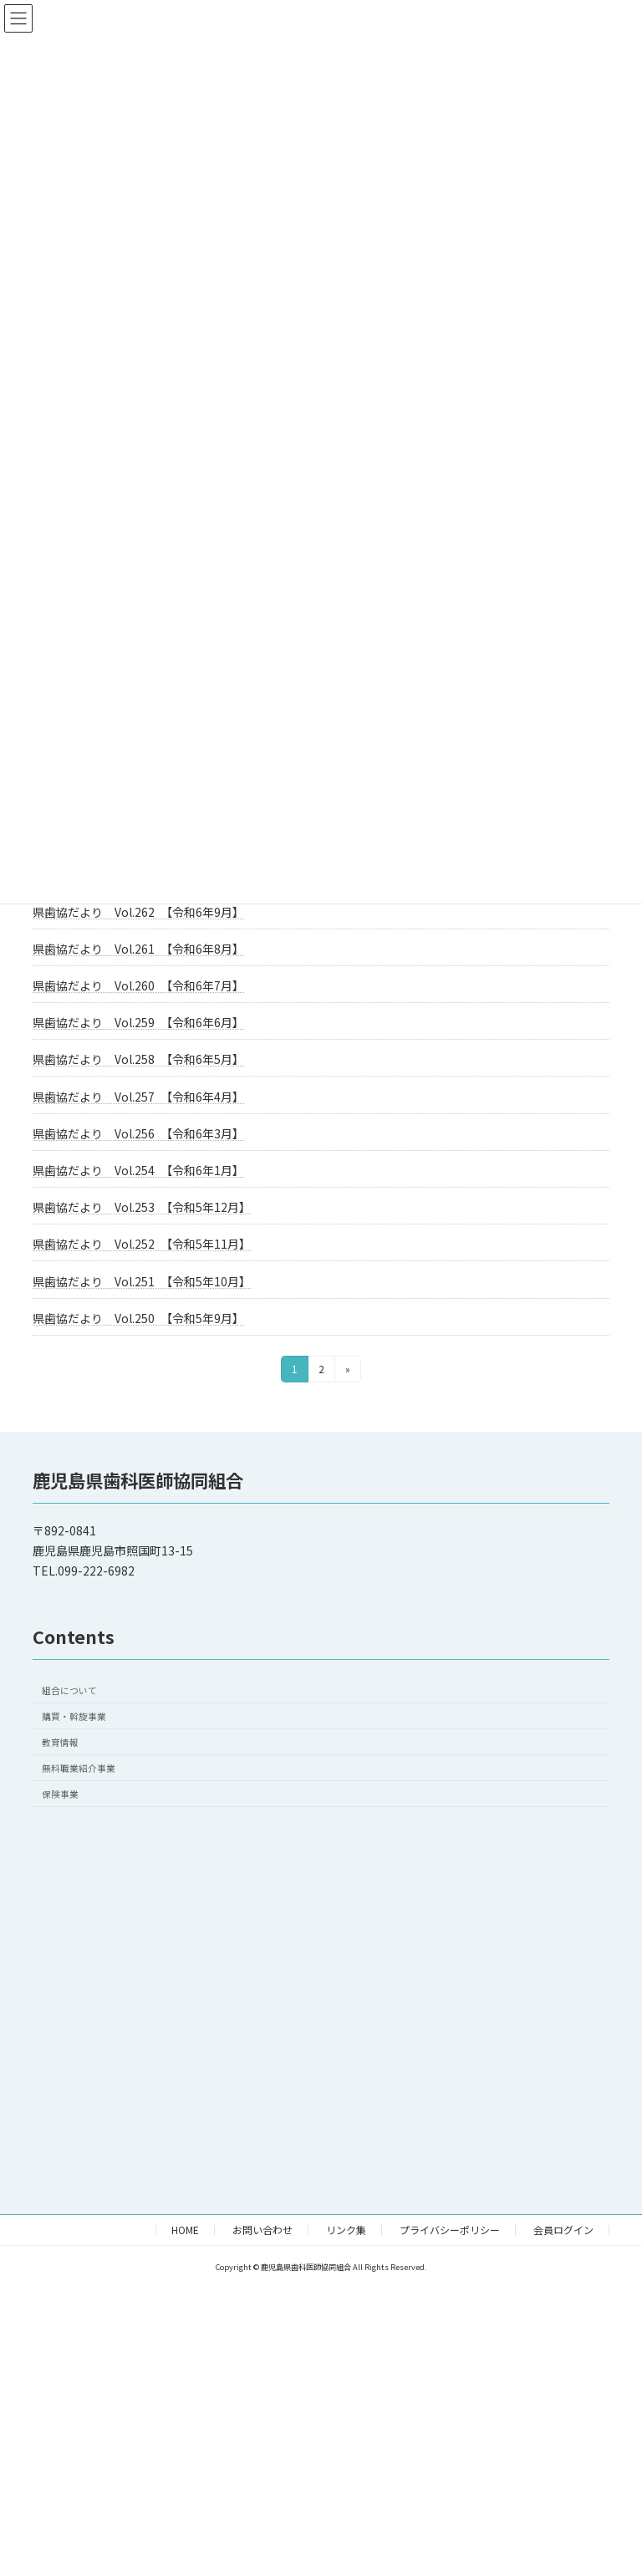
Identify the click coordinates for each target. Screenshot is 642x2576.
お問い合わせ (262, 2229)
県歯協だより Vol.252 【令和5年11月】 (142, 1243)
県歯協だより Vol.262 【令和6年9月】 (138, 912)
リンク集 (346, 2229)
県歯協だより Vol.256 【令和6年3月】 (138, 1133)
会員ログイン (563, 2229)
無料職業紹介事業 (78, 1768)
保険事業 (60, 1794)
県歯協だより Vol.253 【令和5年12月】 (142, 1207)
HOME (185, 2229)
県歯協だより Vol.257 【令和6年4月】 (138, 1096)
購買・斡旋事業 (74, 1716)
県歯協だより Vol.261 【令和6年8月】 (138, 948)
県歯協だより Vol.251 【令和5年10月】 (142, 1281)
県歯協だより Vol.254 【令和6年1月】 (138, 1170)
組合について (69, 1690)
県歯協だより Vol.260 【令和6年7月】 (138, 985)
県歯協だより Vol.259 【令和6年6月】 (138, 1022)
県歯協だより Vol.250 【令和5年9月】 (138, 1318)
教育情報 (60, 1742)
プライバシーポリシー (450, 2229)
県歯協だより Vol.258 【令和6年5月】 (138, 1059)
